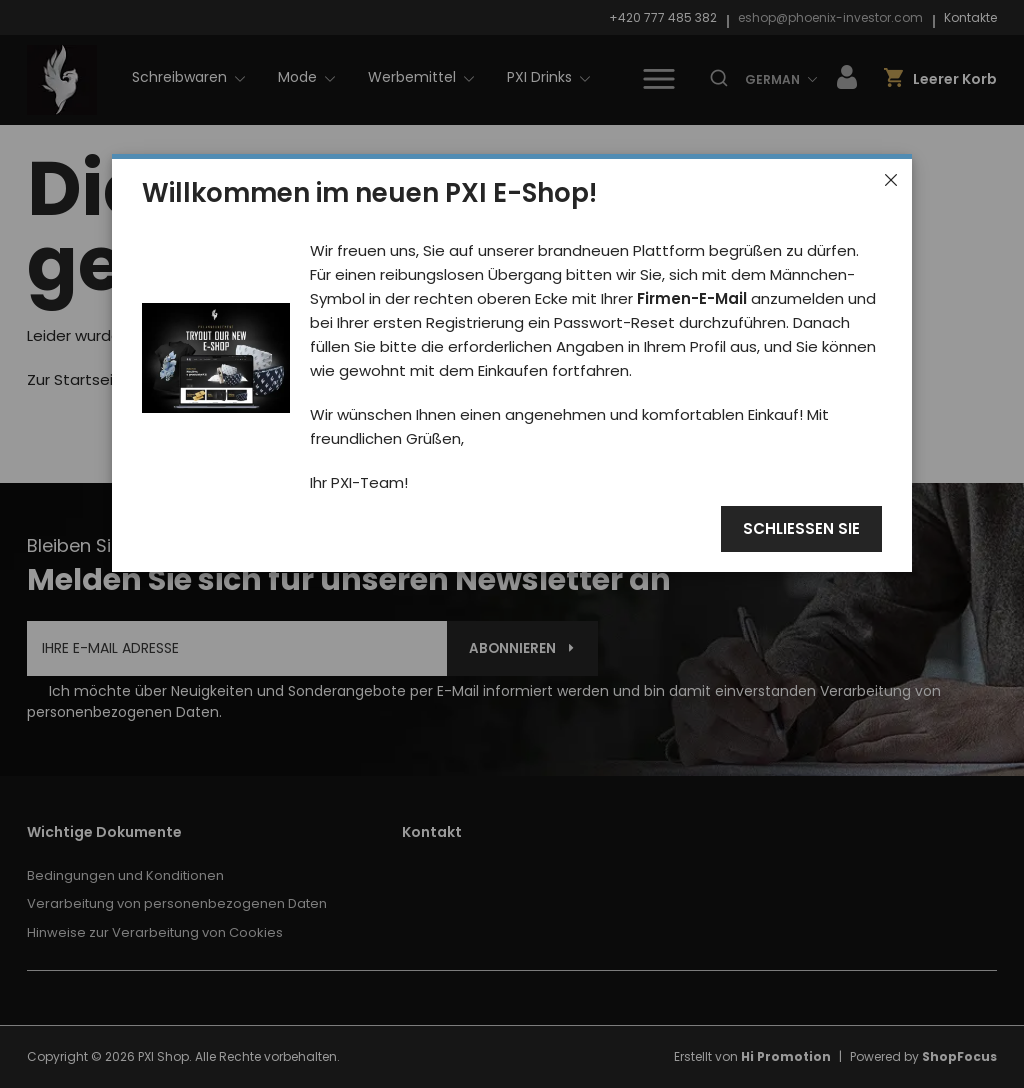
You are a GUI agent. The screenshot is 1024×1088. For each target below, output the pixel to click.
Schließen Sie (801, 529)
